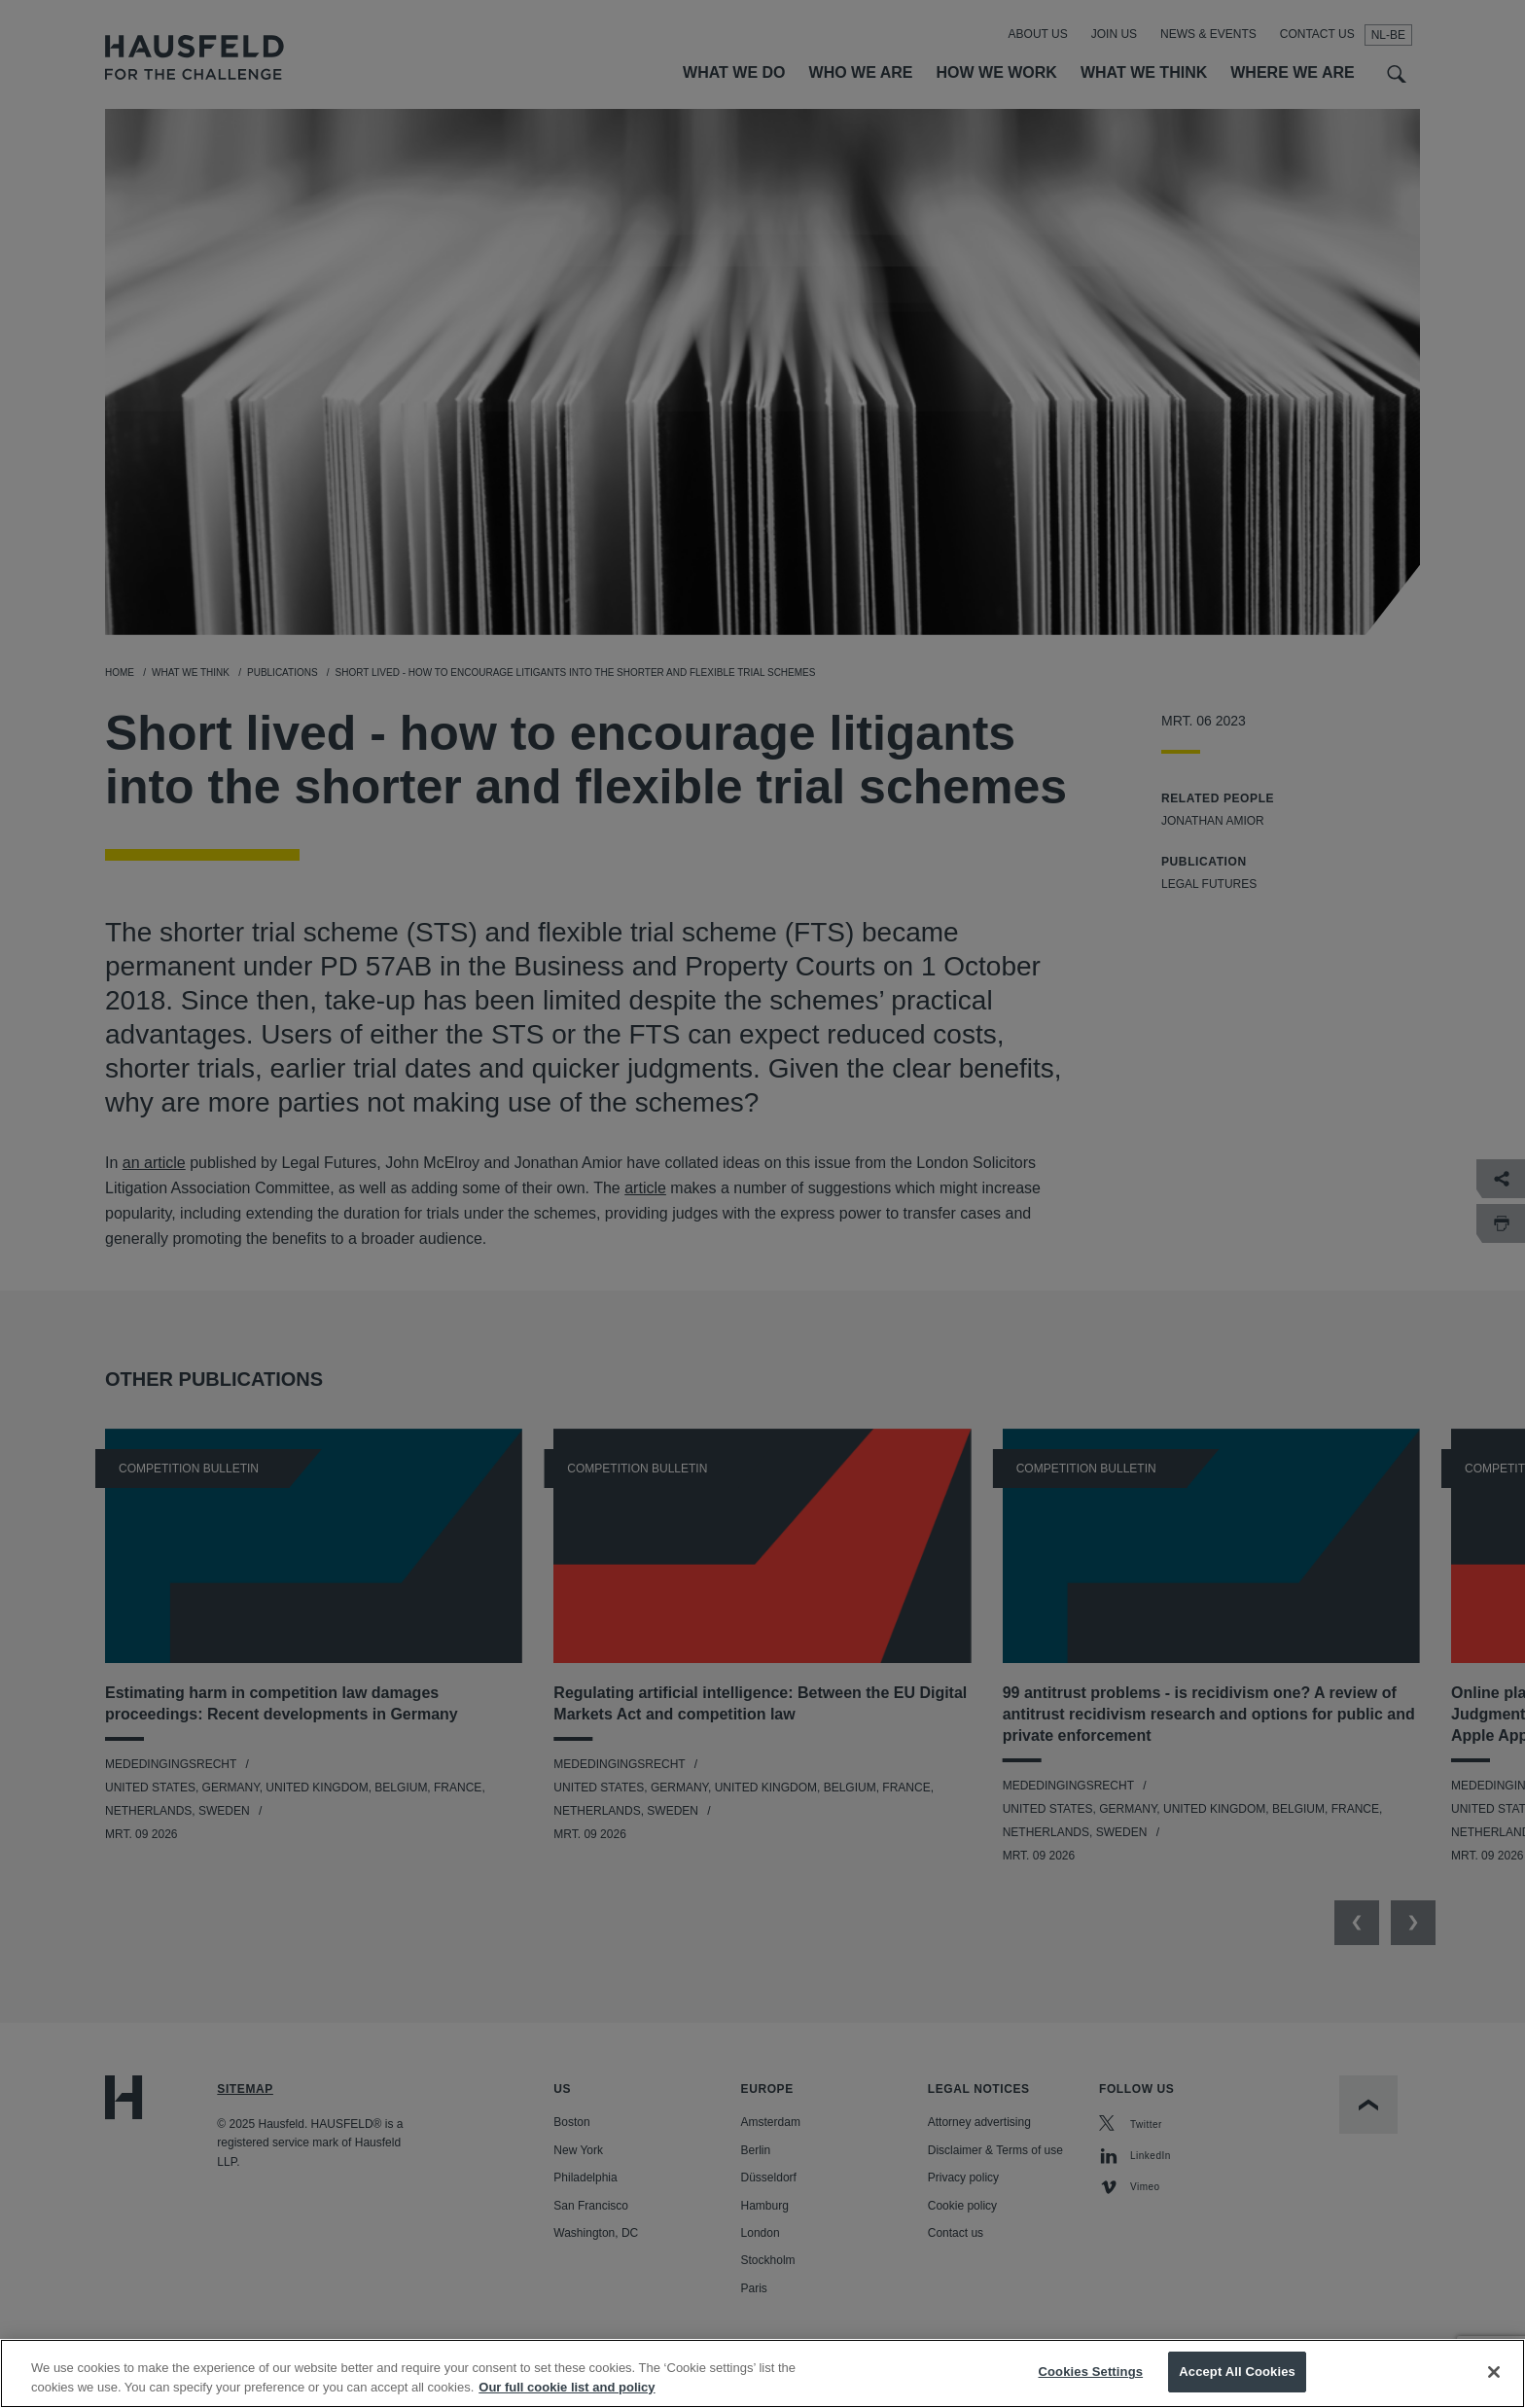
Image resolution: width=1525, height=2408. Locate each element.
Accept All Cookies (1237, 2387)
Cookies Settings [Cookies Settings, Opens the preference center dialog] (1091, 2387)
